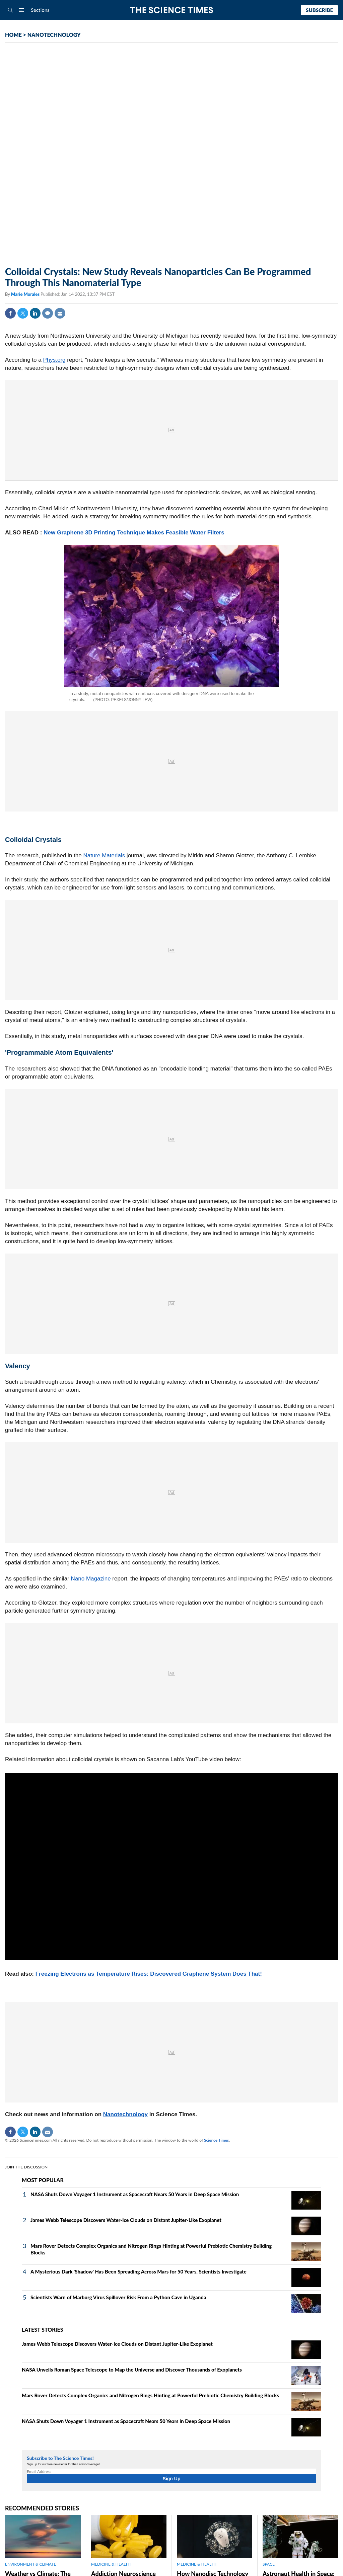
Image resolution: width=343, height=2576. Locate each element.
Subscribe (319, 10)
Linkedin (35, 313)
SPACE (269, 2564)
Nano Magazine (91, 1578)
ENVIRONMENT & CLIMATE (30, 2564)
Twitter (22, 313)
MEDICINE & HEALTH (111, 2564)
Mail (60, 313)
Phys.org (54, 360)
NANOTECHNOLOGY (54, 34)
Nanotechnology (125, 2114)
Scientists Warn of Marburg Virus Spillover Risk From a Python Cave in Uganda (118, 2297)
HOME (13, 34)
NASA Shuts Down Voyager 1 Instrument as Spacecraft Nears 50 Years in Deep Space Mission (134, 2194)
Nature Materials (104, 855)
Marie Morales (26, 294)
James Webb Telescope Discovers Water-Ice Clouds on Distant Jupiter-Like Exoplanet (125, 2220)
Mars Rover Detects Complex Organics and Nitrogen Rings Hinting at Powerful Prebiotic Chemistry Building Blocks (150, 2395)
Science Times (216, 2140)
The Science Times (171, 10)
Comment (47, 313)
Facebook (10, 313)
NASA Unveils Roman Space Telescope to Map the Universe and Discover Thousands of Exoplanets (132, 2370)
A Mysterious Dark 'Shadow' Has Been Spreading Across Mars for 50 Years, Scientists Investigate (138, 2271)
